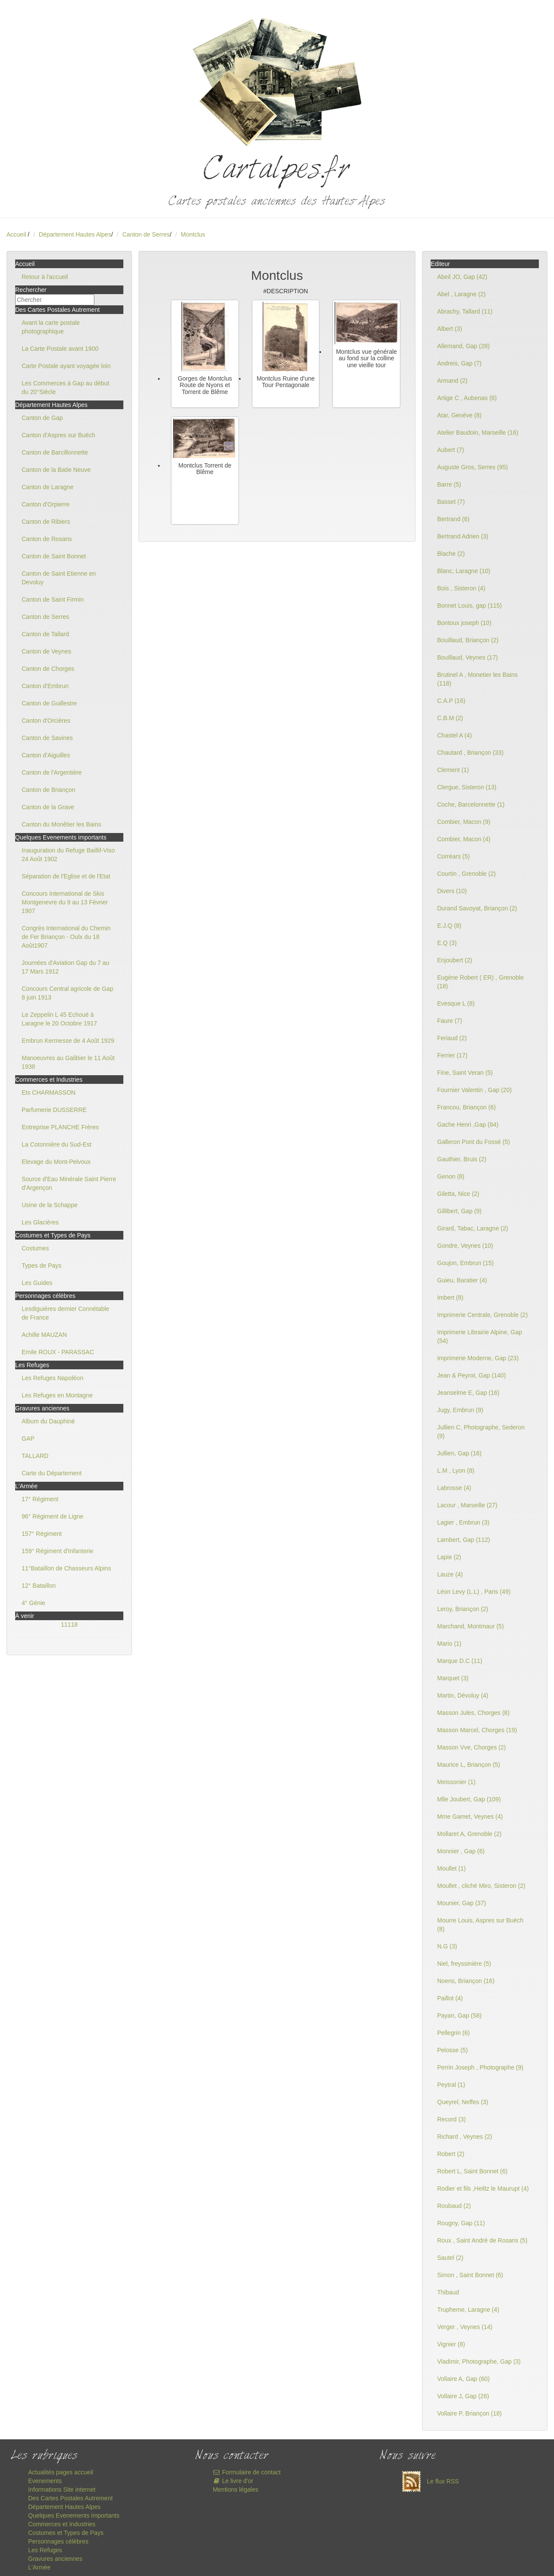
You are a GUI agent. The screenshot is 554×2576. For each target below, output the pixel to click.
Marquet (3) (452, 1678)
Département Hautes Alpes (75, 234)
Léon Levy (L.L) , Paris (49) (474, 1591)
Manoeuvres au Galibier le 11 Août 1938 (68, 1062)
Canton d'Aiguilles (46, 755)
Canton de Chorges (48, 668)
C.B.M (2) (450, 717)
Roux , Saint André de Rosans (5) (482, 2240)
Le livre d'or (233, 2480)
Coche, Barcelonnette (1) (471, 804)
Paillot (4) (450, 1998)
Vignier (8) (451, 2344)
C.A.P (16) (451, 700)
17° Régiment (40, 1499)
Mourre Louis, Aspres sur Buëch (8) (480, 1924)
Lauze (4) (450, 1574)
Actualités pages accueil (60, 2472)
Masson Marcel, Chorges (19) (477, 1730)
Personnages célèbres (58, 2541)
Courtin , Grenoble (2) (466, 873)
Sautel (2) (450, 2257)
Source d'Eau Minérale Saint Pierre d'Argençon (69, 1183)
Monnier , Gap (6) (461, 1851)
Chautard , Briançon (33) (470, 752)
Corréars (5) (453, 856)
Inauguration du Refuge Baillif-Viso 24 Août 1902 (68, 854)
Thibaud (448, 2292)
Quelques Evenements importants (73, 2515)
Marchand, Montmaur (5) (470, 1626)
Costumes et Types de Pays (65, 2532)
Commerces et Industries (62, 2524)
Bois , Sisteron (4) (461, 588)
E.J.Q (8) (449, 925)
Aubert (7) (450, 449)
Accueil (16, 234)
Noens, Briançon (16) (465, 1980)
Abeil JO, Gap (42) (462, 276)
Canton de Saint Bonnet (54, 556)
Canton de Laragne (48, 487)
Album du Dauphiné (48, 1421)
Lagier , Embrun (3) (463, 1522)
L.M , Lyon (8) (455, 1470)
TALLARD (35, 1455)
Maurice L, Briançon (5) (468, 1764)
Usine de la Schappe (49, 1204)
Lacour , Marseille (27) (467, 1505)
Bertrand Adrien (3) (462, 536)
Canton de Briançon (48, 789)
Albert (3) (449, 328)
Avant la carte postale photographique (51, 327)
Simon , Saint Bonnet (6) (470, 2275)
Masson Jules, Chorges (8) (473, 1712)
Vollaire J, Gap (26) (463, 2396)
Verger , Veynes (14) (465, 2326)
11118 (69, 1624)
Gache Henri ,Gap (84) (468, 1124)
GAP (28, 1438)
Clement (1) (453, 769)
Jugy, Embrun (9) (460, 1410)
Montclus (193, 234)
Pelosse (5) (452, 2050)
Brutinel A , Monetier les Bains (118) (477, 679)
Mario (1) (449, 1643)
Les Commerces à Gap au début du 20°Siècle (65, 387)
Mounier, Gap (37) (461, 1903)
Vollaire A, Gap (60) (463, 2378)
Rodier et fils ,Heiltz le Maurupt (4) (483, 2188)
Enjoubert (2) (454, 960)
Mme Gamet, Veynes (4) (470, 1816)
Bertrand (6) (453, 519)
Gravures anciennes (55, 2558)
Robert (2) (450, 2153)
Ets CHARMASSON (48, 1092)
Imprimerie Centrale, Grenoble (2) (482, 1314)
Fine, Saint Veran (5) (465, 1072)
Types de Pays (41, 1265)
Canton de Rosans (47, 538)
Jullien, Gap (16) (459, 1453)
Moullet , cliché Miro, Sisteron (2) (481, 1885)
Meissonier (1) (456, 1781)
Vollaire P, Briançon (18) (469, 2413)
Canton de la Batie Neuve (56, 469)
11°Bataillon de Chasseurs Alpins (66, 1568)
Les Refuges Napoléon (52, 1378)
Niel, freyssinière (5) (464, 1963)
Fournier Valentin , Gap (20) (474, 1089)
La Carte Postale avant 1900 (60, 348)
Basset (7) (451, 501)
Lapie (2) (449, 1557)
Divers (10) (452, 891)
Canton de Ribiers (46, 521)
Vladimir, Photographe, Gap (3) (479, 2361)
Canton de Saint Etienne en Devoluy (59, 578)
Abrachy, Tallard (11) (465, 311)
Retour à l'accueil (45, 276)
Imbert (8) (450, 1297)
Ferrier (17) (452, 1055)
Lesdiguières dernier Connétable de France (65, 1313)
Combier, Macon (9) (463, 821)
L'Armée (39, 2567)
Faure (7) (449, 1020)
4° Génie (33, 1602)
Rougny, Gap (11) (461, 2223)
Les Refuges (45, 2550)
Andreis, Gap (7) (459, 363)
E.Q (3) (447, 942)
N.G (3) (447, 1946)
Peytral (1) (451, 2084)
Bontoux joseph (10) (464, 622)
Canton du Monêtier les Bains (61, 824)
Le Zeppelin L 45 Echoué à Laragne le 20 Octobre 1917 (59, 1019)
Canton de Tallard (45, 634)
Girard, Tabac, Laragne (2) (472, 1228)
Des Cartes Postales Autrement (70, 2498)
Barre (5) (449, 484)
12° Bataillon (39, 1585)
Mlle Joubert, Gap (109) (469, 1799)
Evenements (45, 2480)
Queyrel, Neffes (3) (462, 2102)
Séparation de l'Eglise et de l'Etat (66, 876)
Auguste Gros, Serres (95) (472, 467)
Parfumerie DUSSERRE (54, 1109)
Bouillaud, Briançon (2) (468, 640)
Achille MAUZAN (44, 1334)
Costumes (35, 1248)
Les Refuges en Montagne (57, 1395)
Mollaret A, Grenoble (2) (469, 1833)
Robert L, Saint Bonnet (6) (472, 2171)
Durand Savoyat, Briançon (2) (477, 908)
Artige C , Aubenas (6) (467, 397)
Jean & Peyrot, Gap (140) (471, 1375)
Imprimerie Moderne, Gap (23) (478, 1358)
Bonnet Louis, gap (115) (469, 605)
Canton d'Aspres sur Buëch (58, 435)
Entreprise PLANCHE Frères (60, 1127)
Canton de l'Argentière (52, 772)
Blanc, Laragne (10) (463, 570)
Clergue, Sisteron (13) (466, 787)
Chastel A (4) (454, 735)
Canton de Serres (146, 234)
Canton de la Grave (48, 807)
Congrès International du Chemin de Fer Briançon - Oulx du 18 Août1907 (66, 937)
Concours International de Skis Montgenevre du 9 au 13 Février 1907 (65, 902)
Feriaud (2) (452, 1038)
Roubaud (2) (454, 2205)
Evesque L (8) (456, 1003)
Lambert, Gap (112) (463, 1539)
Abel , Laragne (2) (461, 294)
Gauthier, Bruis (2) (461, 1159)
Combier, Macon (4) (463, 839)
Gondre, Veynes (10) (465, 1245)
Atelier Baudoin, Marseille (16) (478, 432)
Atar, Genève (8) (459, 415)
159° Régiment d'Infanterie (57, 1551)
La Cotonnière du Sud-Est (56, 1144)
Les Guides (37, 1282)
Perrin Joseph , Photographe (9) (480, 2067)
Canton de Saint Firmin (53, 599)
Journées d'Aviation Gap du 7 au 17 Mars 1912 (65, 967)
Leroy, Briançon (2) (462, 1608)
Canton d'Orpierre (46, 504)
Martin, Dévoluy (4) (462, 1695)
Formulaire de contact (247, 2472)
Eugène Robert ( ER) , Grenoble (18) (480, 982)
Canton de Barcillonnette (55, 452)
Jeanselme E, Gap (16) (468, 1392)
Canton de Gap (42, 417)
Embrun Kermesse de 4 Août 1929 (68, 1040)
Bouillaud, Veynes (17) (467, 657)
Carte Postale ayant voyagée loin (66, 365)
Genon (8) (450, 1176)
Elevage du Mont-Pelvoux (56, 1161)
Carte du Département (52, 1473)
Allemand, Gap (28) (463, 346)
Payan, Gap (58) (459, 2015)
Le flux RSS (428, 2481)
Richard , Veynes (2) (464, 2136)
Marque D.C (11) (459, 1660)
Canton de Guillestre (49, 703)
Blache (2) (451, 553)
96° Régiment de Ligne (53, 1516)
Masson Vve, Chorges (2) (471, 1747)
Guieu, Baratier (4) (462, 1280)
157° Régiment (42, 1533)
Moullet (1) (451, 1868)
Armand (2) (452, 380)
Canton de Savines (47, 737)
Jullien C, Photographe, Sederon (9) (481, 1431)
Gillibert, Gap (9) (459, 1211)
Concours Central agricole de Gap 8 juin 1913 (67, 993)
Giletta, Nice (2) (458, 1193)
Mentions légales (235, 2489)
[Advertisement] (277, 593)
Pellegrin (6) (453, 2032)
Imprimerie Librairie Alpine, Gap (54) (479, 1336)
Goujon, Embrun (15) (465, 1262)
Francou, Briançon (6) (466, 1107)
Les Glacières (40, 1222)
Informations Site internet (62, 2489)
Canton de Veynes (46, 651)
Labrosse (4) (454, 1487)
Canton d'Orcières (46, 720)
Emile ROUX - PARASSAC (58, 1352)
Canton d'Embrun (45, 685)
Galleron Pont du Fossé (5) (473, 1141)
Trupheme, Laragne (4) (468, 2309)
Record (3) (451, 2119)
